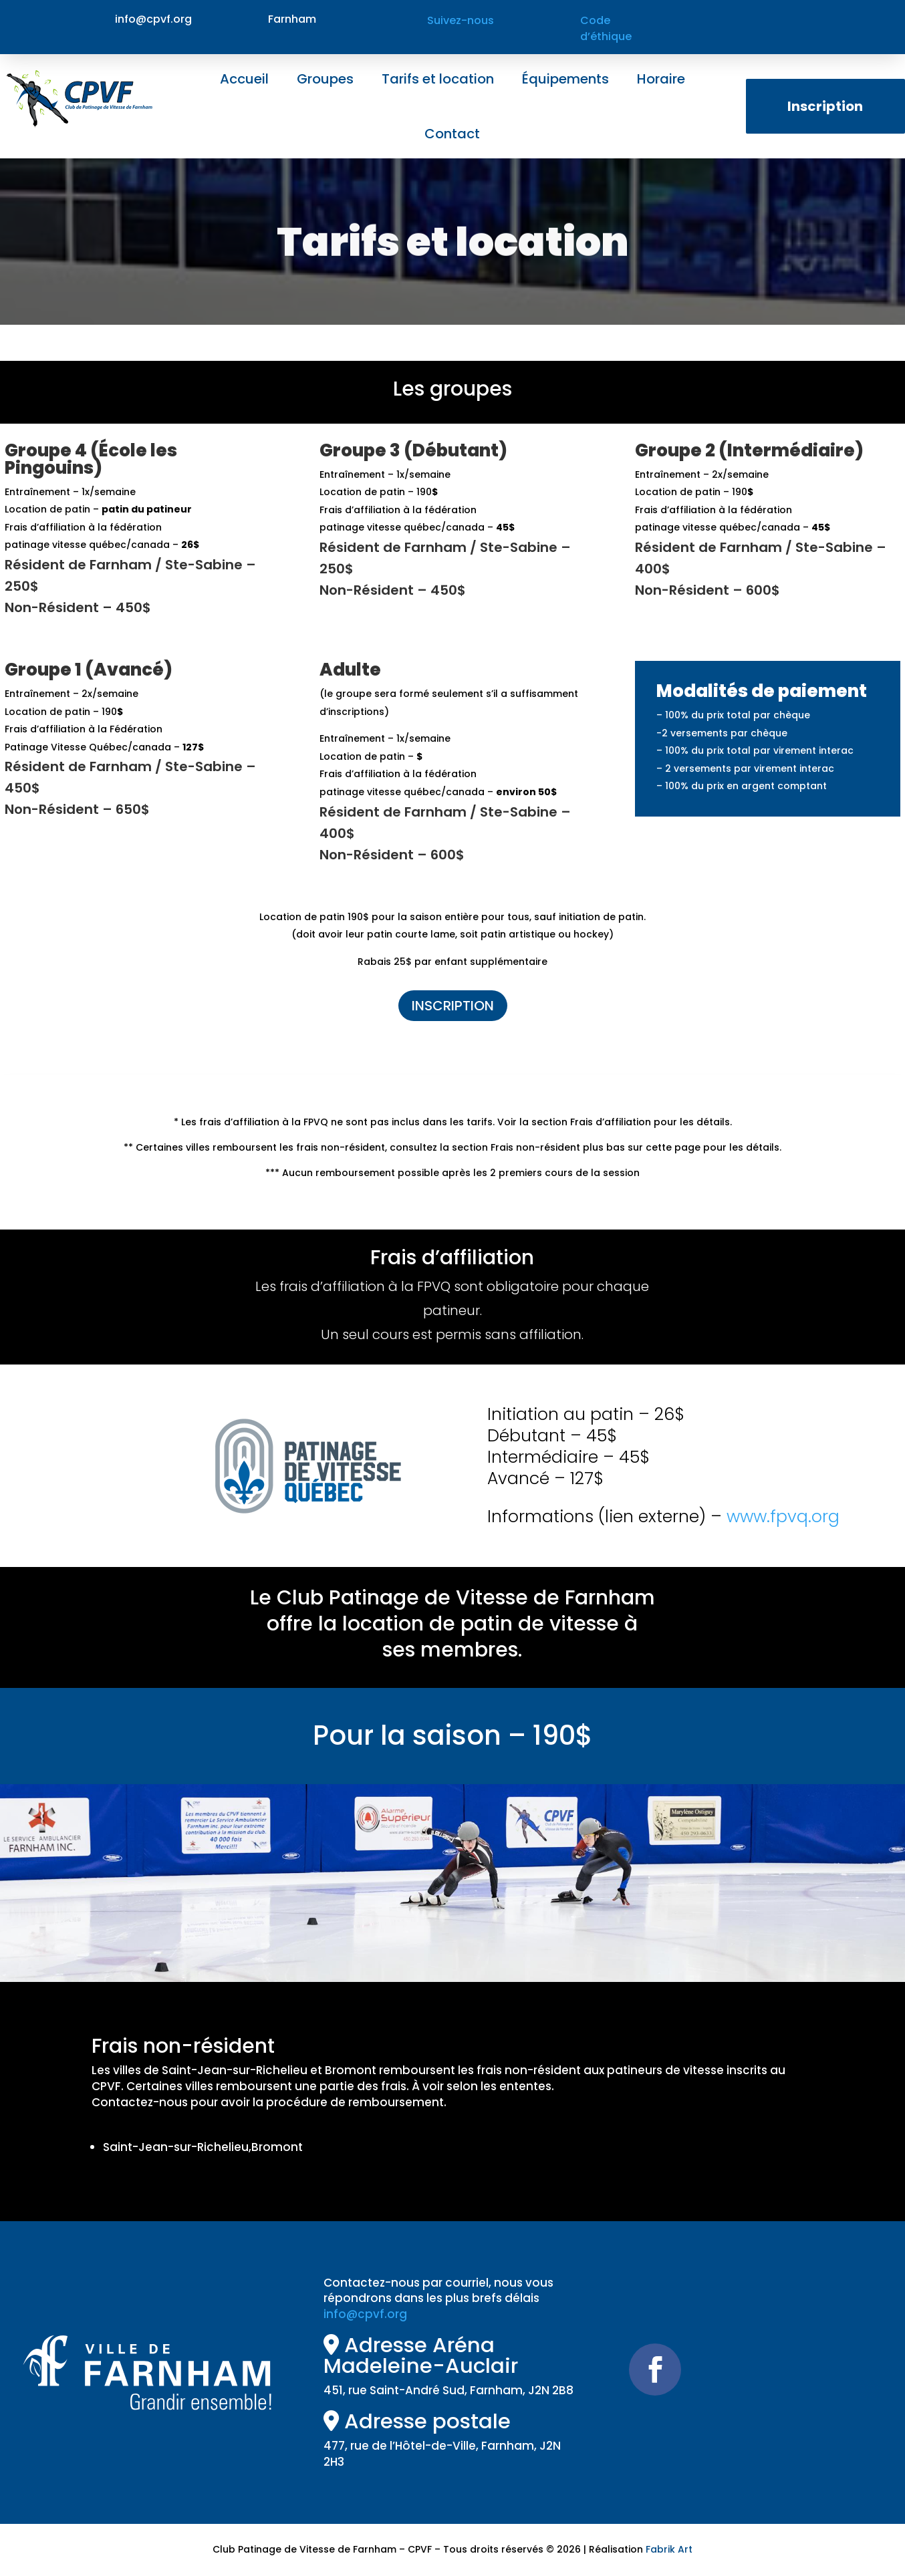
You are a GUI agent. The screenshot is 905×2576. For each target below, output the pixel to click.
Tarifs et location (438, 78)
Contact (452, 133)
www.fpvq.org (783, 1516)
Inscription (825, 106)
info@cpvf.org (365, 2314)
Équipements (565, 78)
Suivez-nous (460, 20)
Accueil (244, 78)
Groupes (325, 78)
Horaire (661, 78)
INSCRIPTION (453, 1005)
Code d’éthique (606, 28)
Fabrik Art (669, 2549)
